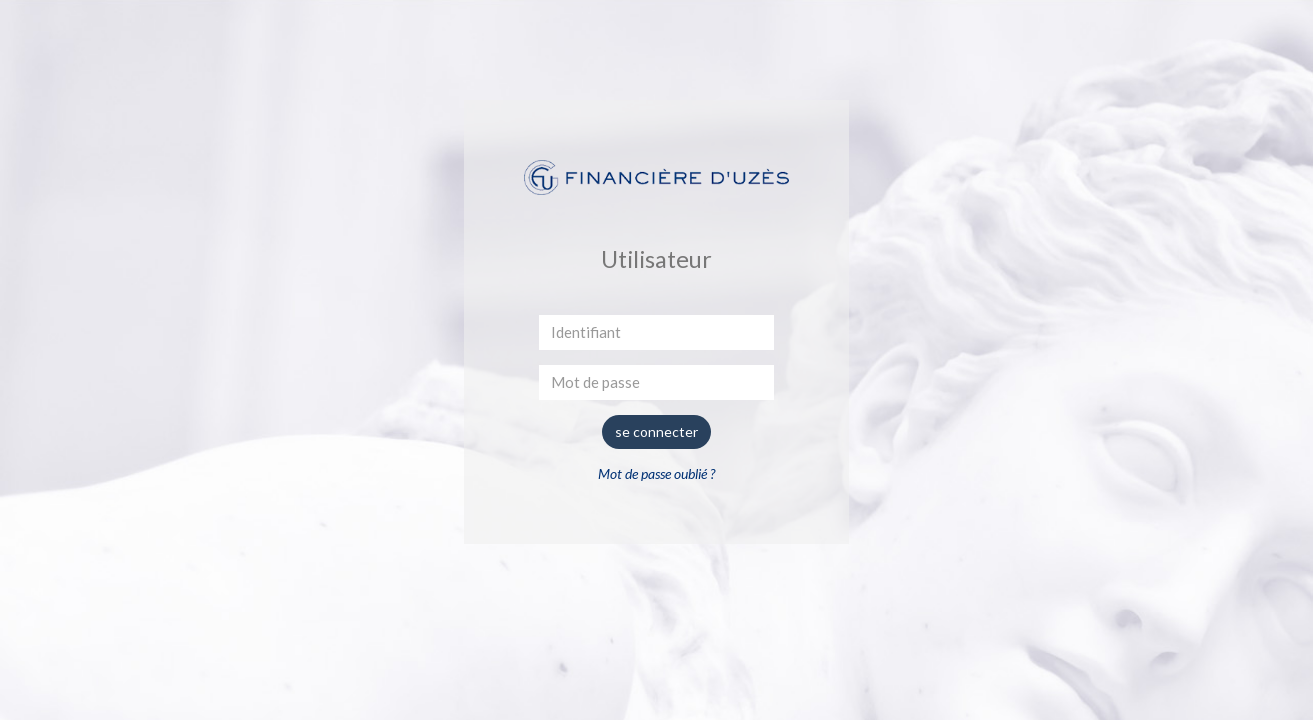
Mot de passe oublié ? (656, 473)
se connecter (656, 431)
